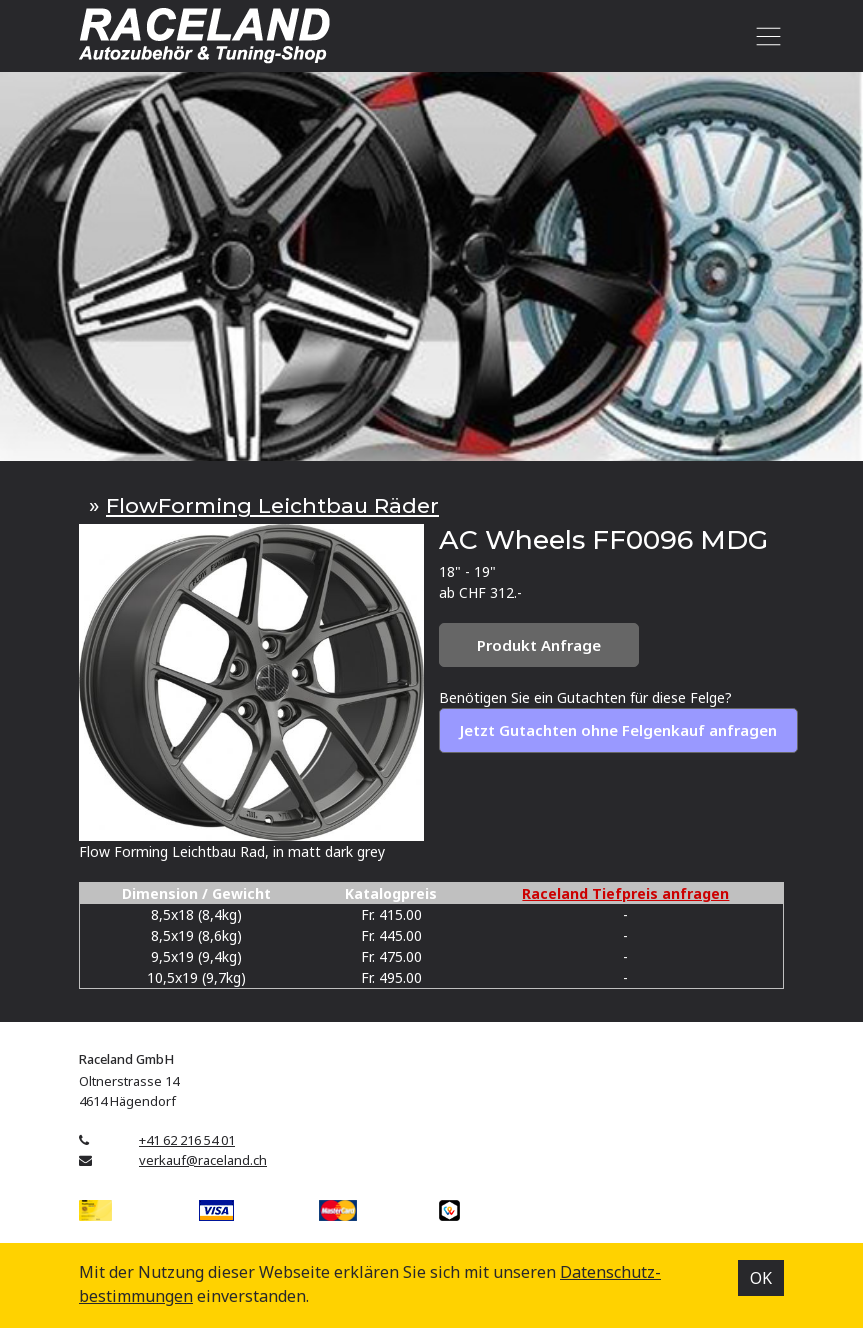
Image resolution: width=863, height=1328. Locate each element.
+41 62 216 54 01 (187, 1140)
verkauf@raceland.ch (203, 1160)
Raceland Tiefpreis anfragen (625, 893)
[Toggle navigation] (764, 36)
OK (761, 1278)
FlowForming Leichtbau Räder (272, 505)
